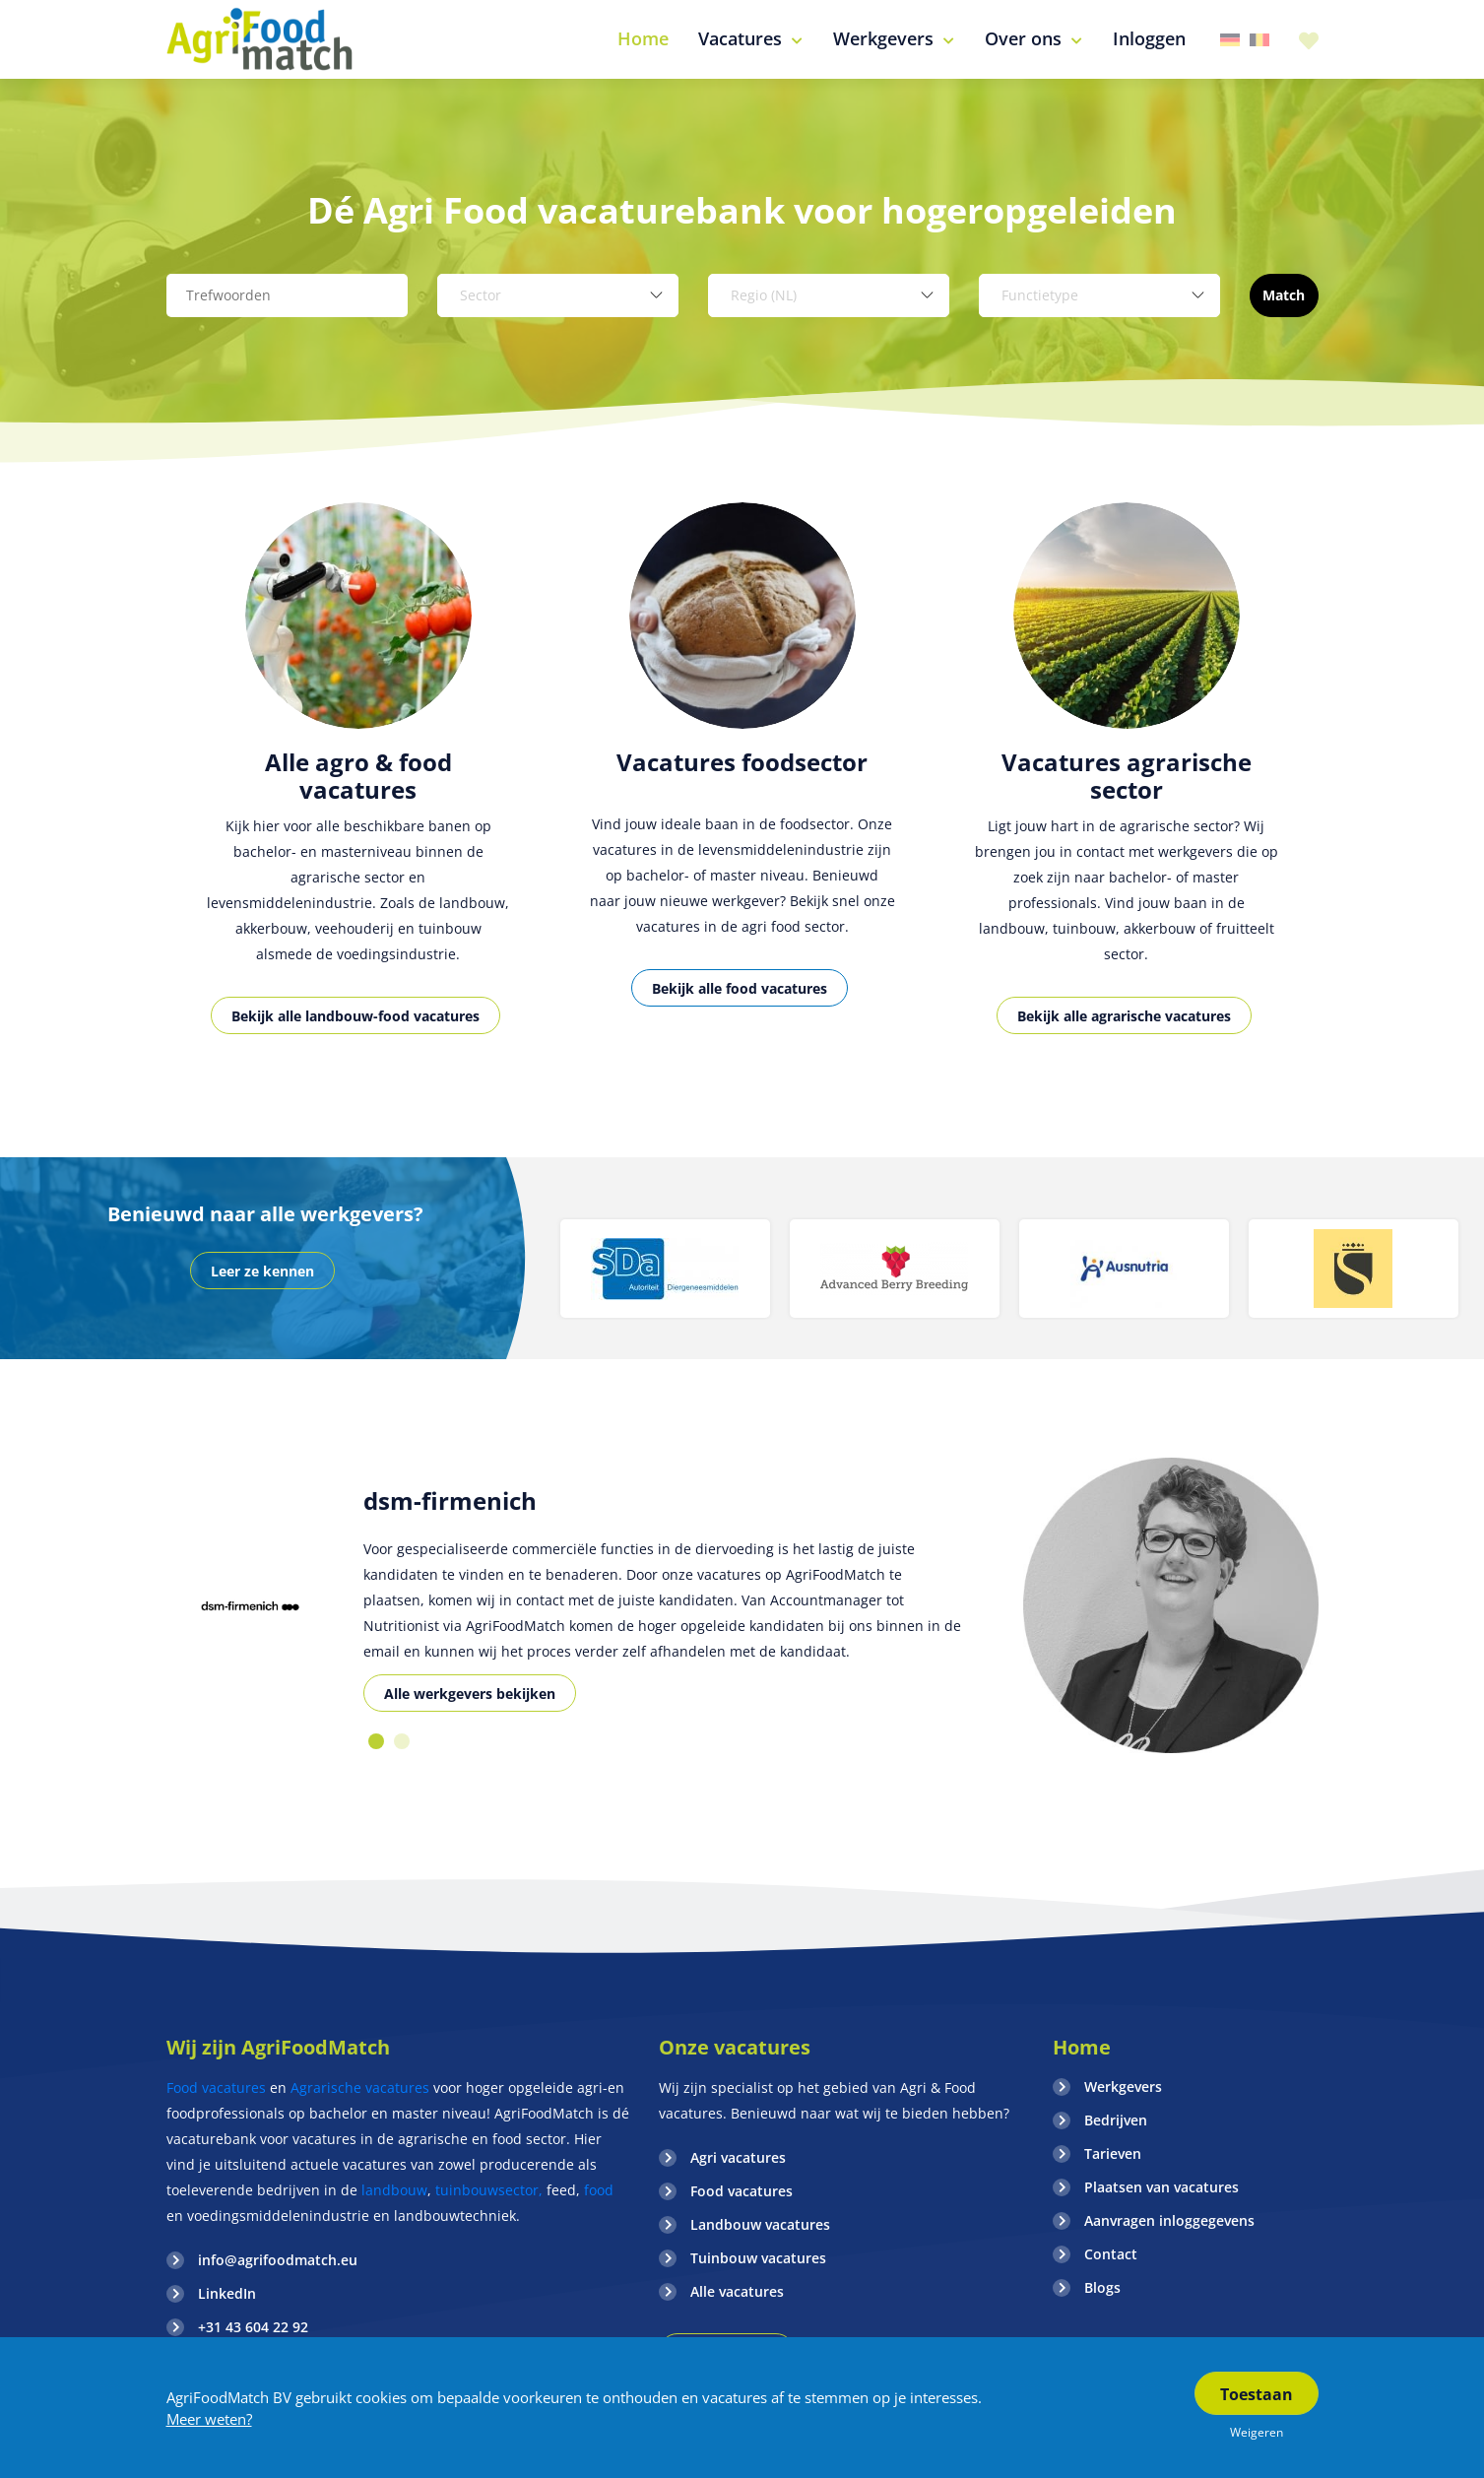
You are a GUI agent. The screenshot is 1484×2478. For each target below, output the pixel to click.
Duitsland (1230, 40)
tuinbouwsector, (489, 2190)
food (598, 2190)
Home (1082, 2047)
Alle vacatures (737, 2291)
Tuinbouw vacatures (758, 2258)
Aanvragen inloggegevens (1169, 2220)
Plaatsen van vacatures (1161, 2187)
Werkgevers (1123, 2086)
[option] (358, 790)
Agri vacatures (738, 2157)
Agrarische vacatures (361, 2087)
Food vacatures (216, 2087)
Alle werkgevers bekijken (469, 1693)
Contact (1110, 2254)
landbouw (394, 2190)
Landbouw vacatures (760, 2224)
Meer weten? (209, 2419)
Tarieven (1112, 2153)
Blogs (1102, 2287)
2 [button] (402, 1741)
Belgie (1259, 40)
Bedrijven (1115, 2120)
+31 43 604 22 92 (253, 2326)
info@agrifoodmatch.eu (277, 2259)
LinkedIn (227, 2293)
